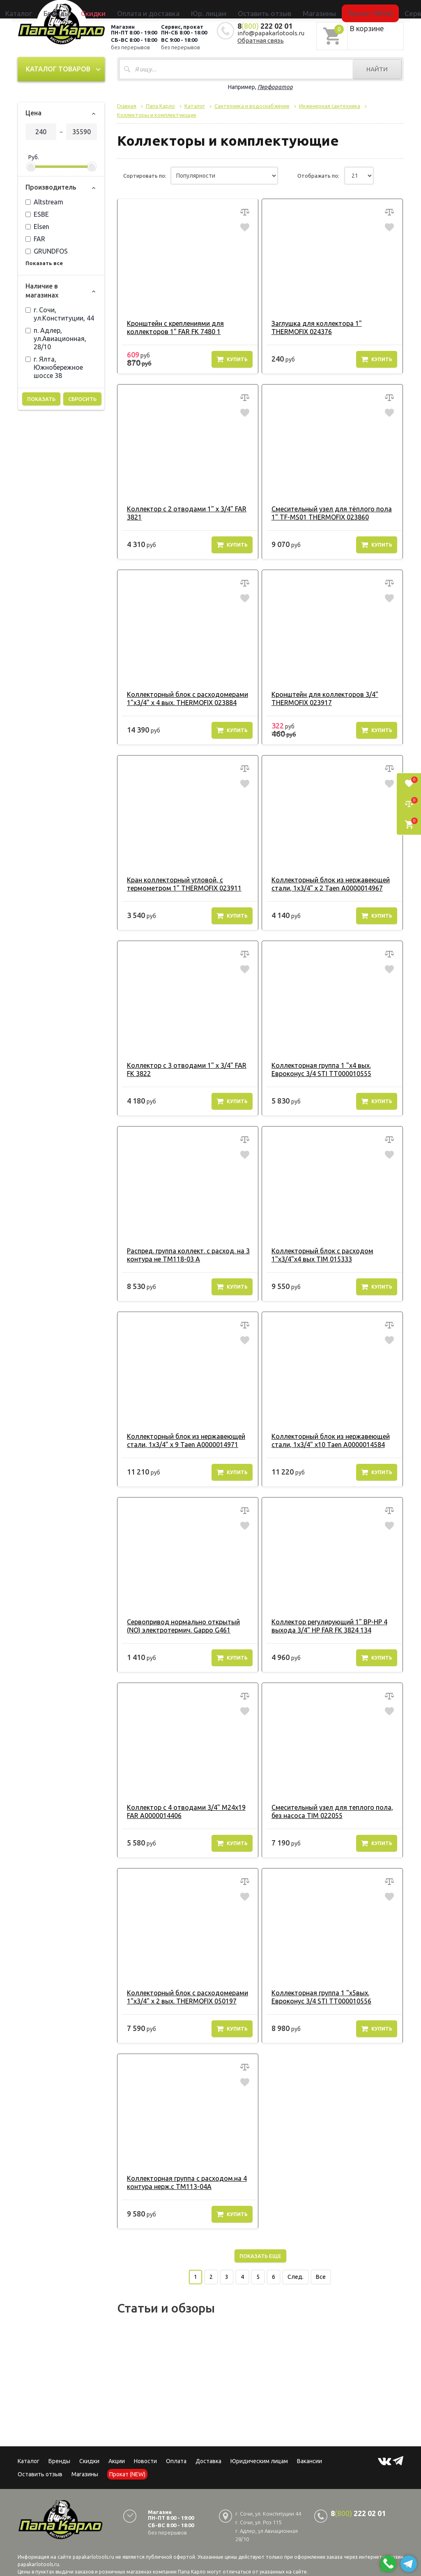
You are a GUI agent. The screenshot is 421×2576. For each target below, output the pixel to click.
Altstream (44, 200)
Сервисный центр (366, 9)
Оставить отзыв (252, 9)
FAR (35, 237)
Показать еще (260, 2254)
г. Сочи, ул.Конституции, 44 (59, 312)
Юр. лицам (214, 9)
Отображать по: (318, 174)
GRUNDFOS (46, 249)
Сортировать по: (144, 174)
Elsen (37, 225)
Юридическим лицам (259, 2459)
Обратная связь (260, 38)
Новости (145, 2459)
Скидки (89, 2459)
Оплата (176, 2459)
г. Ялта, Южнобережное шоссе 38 (54, 366)
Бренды (114, 9)
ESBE (37, 212)
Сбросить (82, 397)
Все (321, 2275)
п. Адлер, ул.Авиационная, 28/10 (55, 337)
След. (296, 2275)
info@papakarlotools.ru (270, 31)
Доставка (208, 2459)
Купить (232, 357)
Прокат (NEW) (322, 9)
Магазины (84, 2472)
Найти (377, 67)
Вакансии (309, 2459)
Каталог (91, 9)
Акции (116, 2459)
